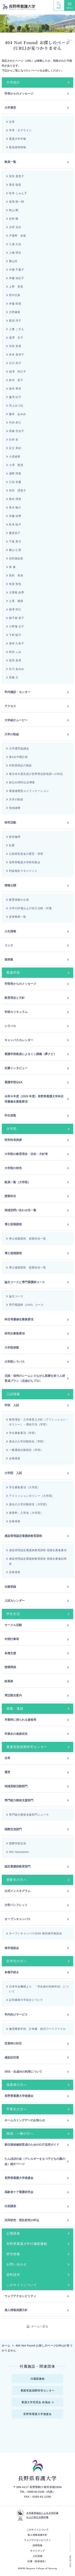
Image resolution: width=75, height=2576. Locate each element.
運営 (7, 1772)
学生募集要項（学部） (23, 1432)
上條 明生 (15, 252)
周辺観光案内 (13, 1695)
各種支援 (10, 1653)
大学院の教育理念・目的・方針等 (26, 1154)
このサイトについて (21, 2285)
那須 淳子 (15, 320)
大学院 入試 (13, 1473)
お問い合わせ (16, 2264)
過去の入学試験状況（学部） (27, 1441)
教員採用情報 (17, 147)
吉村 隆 (13, 218)
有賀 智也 (15, 583)
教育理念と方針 (15, 997)
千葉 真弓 (15, 541)
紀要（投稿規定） (37, 2561)
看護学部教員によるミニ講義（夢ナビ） (30, 1054)
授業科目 (10, 1196)
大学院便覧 (12, 1347)
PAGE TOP (70, 2561)
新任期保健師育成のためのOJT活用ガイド (32, 2144)
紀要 (12, 845)
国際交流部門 (13, 1829)
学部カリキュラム (16, 1011)
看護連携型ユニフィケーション (29, 790)
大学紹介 (13, 82)
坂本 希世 (15, 388)
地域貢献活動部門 (16, 1786)
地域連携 (14, 807)
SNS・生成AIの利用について (23, 2071)
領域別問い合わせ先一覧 (20, 1210)
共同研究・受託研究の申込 (22, 2220)
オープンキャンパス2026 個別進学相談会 (35, 1933)
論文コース (16, 1296)
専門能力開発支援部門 (19, 1800)
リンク (9, 945)
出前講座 (10, 2206)
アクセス (10, 706)
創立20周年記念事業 (22, 782)
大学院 (11, 1129)
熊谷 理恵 (15, 498)
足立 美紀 (15, 448)
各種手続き (12, 1972)
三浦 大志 (15, 244)
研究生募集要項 (15, 1333)
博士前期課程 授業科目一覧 (27, 1238)
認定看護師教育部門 (17, 1866)
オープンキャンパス (17, 1919)
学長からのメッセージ (19, 93)
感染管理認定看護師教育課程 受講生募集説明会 (38, 1561)
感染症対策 (12, 2057)
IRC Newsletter (19, 1851)
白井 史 (13, 439)
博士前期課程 (13, 1224)
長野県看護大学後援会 (19, 2095)
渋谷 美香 (15, 346)
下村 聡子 (15, 634)
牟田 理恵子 (17, 490)
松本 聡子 (15, 524)
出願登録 (10, 1586)
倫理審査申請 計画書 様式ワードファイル (37, 2028)
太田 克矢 (15, 227)
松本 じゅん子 (18, 193)
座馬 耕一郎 (16, 201)
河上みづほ (16, 405)
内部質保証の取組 (20, 765)
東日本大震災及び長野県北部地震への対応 (36, 773)
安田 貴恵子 (16, 176)
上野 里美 (16, 286)
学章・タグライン (20, 130)
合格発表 (14, 1458)
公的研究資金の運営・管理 (26, 853)
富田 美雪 (15, 660)
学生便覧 (10, 1115)
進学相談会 (12, 1948)
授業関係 (10, 1667)
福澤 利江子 (17, 371)
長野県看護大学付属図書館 (26, 2244)
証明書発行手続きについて (26, 1999)
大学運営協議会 (19, 748)
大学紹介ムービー (16, 720)
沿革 (12, 121)
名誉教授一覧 (17, 916)
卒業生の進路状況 (16, 1733)
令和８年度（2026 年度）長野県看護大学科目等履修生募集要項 (34, 1099)
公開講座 (13, 2233)
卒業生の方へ (16, 2109)
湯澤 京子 (16, 337)
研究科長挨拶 (13, 1139)
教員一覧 (10, 161)
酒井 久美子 (16, 643)
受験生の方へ (16, 1880)
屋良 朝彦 (15, 184)
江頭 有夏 (15, 481)
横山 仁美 (15, 549)
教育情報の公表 (19, 899)
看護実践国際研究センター (26, 1747)
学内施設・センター (17, 692)
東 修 (12, 566)
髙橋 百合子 (16, 431)
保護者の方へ (16, 2085)
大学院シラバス (15, 1361)
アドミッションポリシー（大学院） (31, 1495)
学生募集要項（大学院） (24, 1487)
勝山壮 (13, 261)
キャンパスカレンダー (19, 1040)
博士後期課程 (13, 1253)
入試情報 (13, 1394)
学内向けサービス (16, 2014)
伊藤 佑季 (15, 515)
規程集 (9, 959)
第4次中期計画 (18, 756)
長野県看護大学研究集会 (24, 862)
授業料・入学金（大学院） (26, 1512)
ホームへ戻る (39, 2326)
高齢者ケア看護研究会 (19, 2192)
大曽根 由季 (16, 592)
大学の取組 (12, 734)
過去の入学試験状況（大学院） (29, 1504)
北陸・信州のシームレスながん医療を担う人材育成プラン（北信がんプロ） (35, 1378)
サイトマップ (37, 2550)
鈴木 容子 (16, 380)
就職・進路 (14, 1708)
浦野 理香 (15, 473)
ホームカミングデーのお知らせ (25, 2120)
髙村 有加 (16, 575)
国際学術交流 (17, 1843)
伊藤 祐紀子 (16, 278)
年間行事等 (12, 1639)
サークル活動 (13, 1625)
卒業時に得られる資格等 (20, 1719)
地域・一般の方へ (20, 2133)
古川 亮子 (15, 363)
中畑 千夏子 (16, 269)
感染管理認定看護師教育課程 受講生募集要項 (38, 1550)
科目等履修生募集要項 (19, 1319)
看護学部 (13, 972)
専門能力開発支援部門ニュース (29, 1814)
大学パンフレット (16, 1905)
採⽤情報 (38, 2545)
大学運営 (10, 107)
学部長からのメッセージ (20, 983)
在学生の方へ (16, 1961)
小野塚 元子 (16, 626)
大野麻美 (14, 312)
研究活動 (10, 822)
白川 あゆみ (16, 668)
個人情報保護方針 (16, 2310)
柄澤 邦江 (15, 609)
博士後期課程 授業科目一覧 (27, 1267)
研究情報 (13, 2254)
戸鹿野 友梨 (17, 235)
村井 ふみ (15, 651)
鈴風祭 (9, 1681)
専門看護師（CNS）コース (26, 1304)
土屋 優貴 (16, 600)
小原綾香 (14, 456)
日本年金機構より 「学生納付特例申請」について (39, 1989)
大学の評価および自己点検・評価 (30, 908)
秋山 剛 (13, 210)
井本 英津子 (16, 354)
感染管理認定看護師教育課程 (23, 1535)
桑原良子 (14, 532)
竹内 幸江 (15, 422)
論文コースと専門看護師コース (25, 1282)
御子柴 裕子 (16, 617)
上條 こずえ (16, 329)
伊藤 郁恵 (15, 303)
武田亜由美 (16, 558)
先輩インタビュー (16, 1068)
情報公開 (10, 885)
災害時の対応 (13, 2043)
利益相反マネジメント (23, 870)
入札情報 (10, 931)
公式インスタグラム (17, 1890)
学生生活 (13, 1614)
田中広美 (14, 295)
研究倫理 (14, 836)
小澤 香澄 (16, 465)
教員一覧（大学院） (17, 1182)
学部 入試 (12, 1405)
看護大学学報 (17, 138)
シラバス (10, 1026)
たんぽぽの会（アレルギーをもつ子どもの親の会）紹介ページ (35, 2161)
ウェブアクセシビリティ (20, 2296)
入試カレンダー (15, 1600)
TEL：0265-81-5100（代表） (37, 2491)
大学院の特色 (13, 1168)
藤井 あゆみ (17, 414)
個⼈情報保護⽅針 (37, 2535)
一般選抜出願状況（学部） (26, 1449)
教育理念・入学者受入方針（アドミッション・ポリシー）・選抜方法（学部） (39, 1422)
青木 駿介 (15, 507)
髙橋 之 (13, 677)
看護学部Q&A (14, 1082)
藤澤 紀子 (15, 397)
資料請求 (13, 2275)
